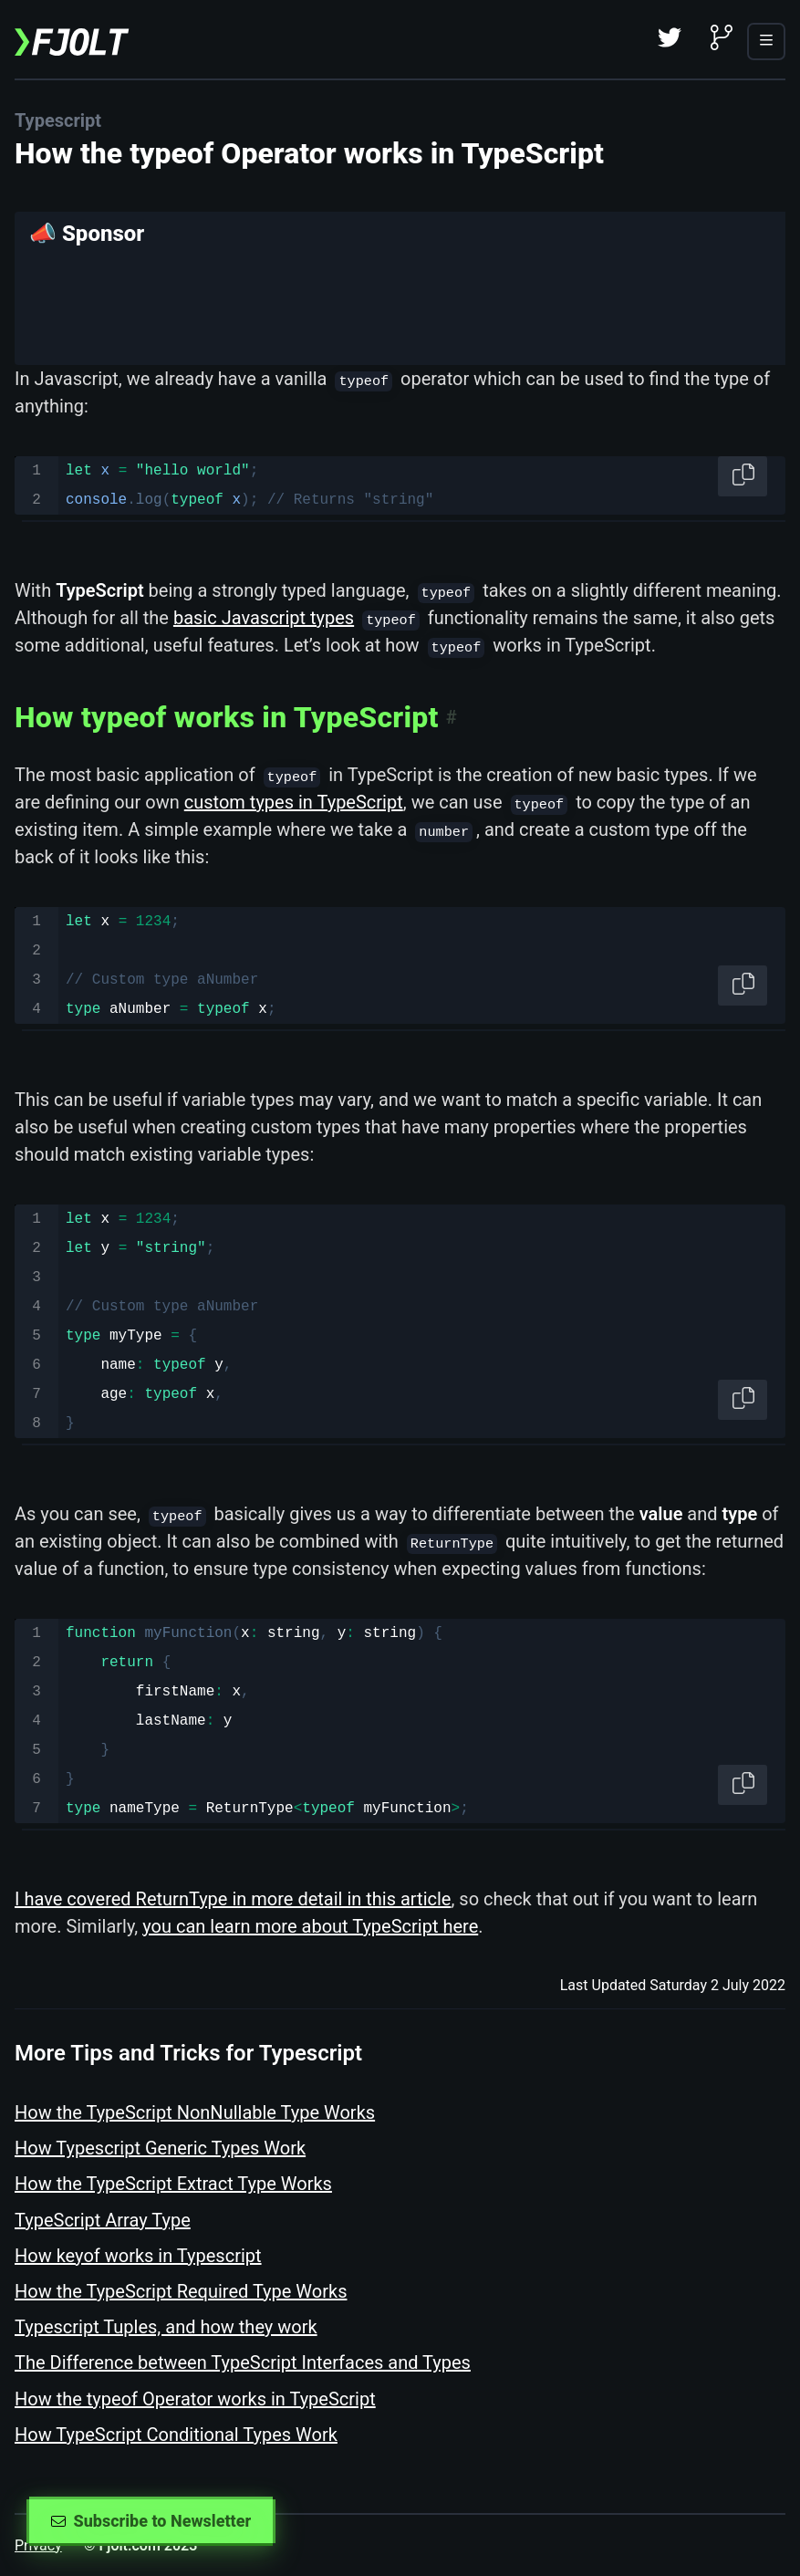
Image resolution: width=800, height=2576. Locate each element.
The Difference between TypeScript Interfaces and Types (243, 2362)
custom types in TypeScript (293, 802)
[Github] (721, 39)
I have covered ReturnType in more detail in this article (233, 1899)
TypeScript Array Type (103, 2220)
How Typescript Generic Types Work (160, 2148)
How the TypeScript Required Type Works (181, 2291)
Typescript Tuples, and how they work (166, 2327)
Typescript (58, 120)
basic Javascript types (263, 618)
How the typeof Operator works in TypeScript (195, 2399)
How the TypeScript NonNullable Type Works (195, 2112)
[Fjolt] (72, 39)
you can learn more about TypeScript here (310, 1926)
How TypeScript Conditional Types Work (176, 2435)
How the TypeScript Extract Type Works (173, 2184)
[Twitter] (669, 39)
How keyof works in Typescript (138, 2256)
